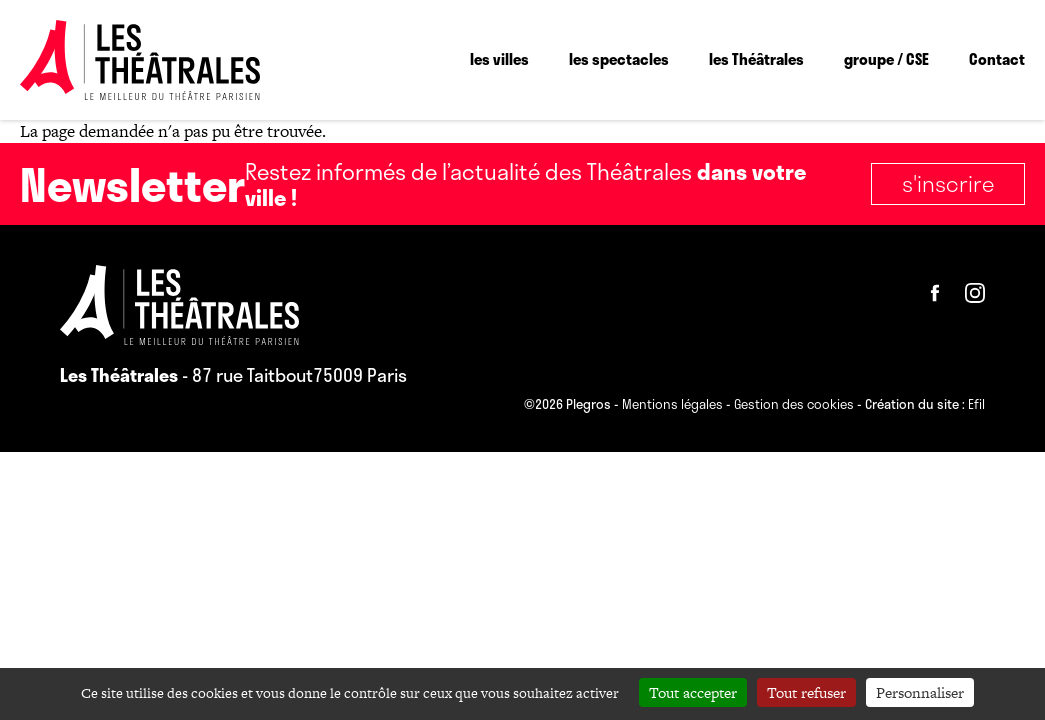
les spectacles (619, 59)
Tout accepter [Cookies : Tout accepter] (693, 692)
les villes (499, 59)
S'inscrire (948, 183)
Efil (976, 405)
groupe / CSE (886, 59)
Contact (997, 59)
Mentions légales (672, 405)
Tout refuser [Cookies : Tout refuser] (806, 692)
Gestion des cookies (794, 405)
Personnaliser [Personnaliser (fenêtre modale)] (920, 692)
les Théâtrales (756, 59)
